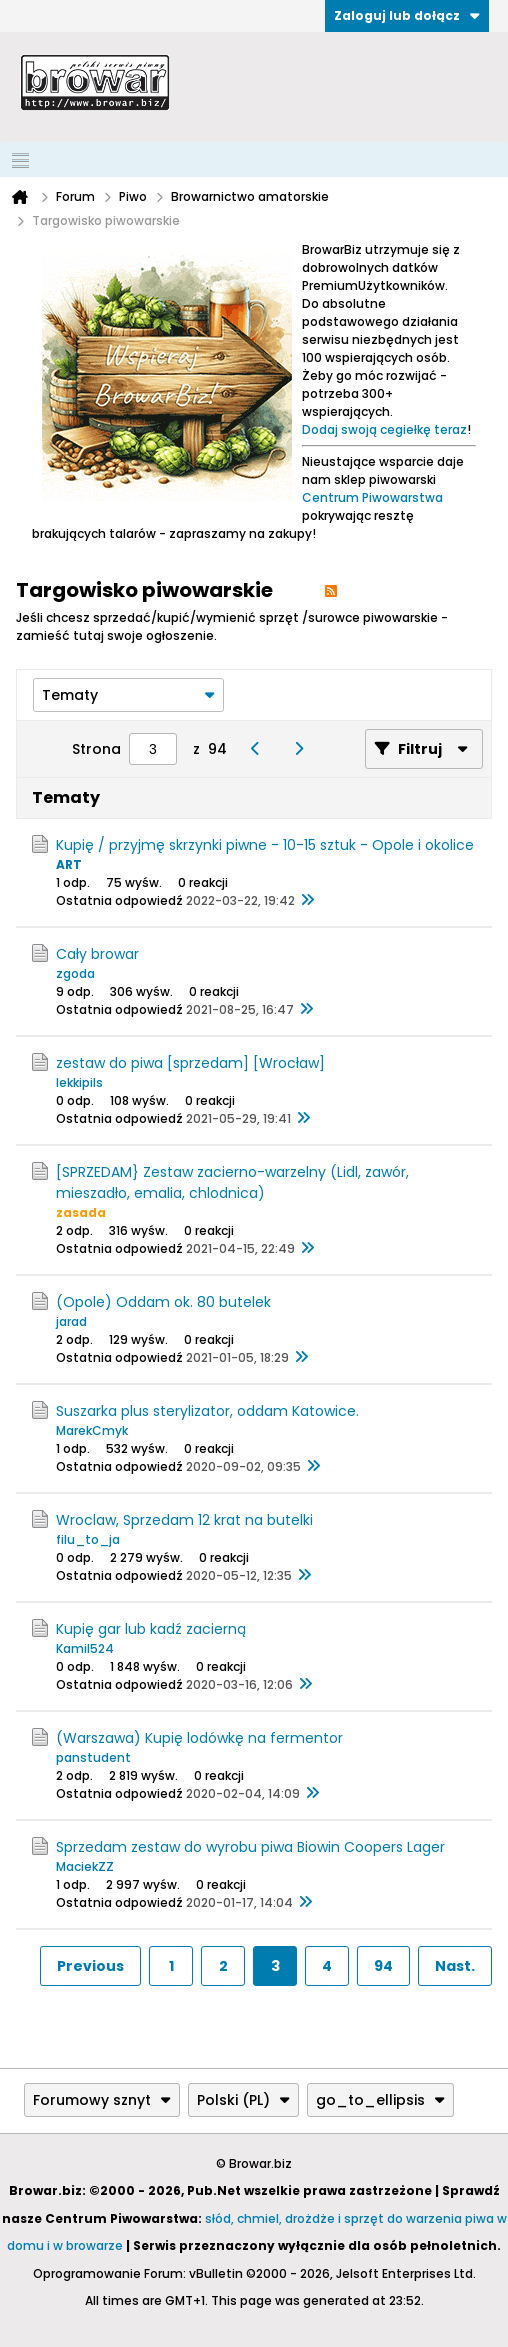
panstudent (93, 1757)
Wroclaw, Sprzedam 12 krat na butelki (184, 1520)
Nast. (455, 1966)
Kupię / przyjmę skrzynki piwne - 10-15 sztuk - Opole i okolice (265, 845)
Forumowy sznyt (102, 2100)
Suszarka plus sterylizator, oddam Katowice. (207, 1411)
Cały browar (97, 954)
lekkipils (79, 1082)
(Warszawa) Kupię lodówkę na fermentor (199, 1738)
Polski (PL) (243, 2100)
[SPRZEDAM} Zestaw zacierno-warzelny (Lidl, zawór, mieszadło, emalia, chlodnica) (232, 1182)
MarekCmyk (92, 1430)
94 (383, 1966)
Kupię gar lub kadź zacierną (151, 1629)
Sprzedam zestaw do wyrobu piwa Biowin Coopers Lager (250, 1847)
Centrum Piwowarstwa (372, 497)
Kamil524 (85, 1648)
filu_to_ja (88, 1539)
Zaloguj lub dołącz (407, 15)
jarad (71, 1321)
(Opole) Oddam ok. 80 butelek (163, 1302)
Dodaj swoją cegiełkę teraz (384, 429)
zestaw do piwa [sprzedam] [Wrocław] (190, 1063)
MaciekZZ (85, 1866)
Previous (90, 1966)
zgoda (75, 973)
